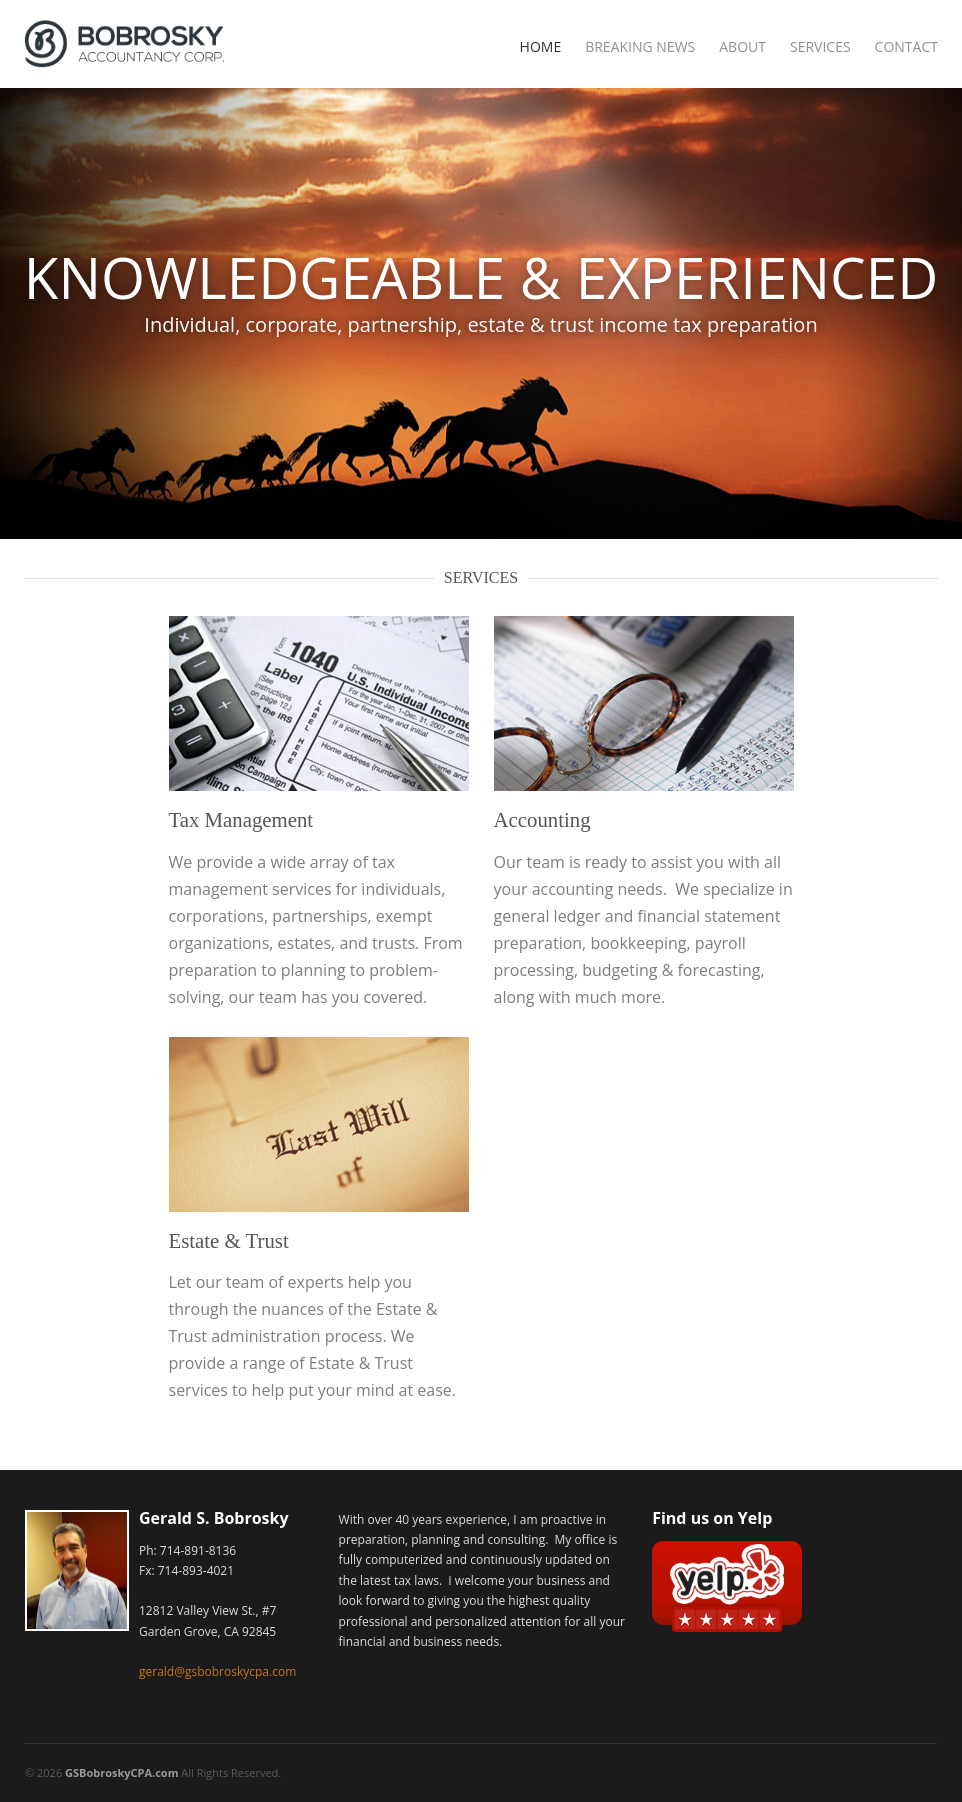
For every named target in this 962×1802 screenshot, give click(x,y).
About (742, 46)
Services (820, 46)
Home (541, 46)
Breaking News (640, 46)
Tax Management (241, 819)
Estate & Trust (229, 1240)
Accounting (542, 819)
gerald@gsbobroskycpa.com (217, 1671)
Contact (906, 46)
